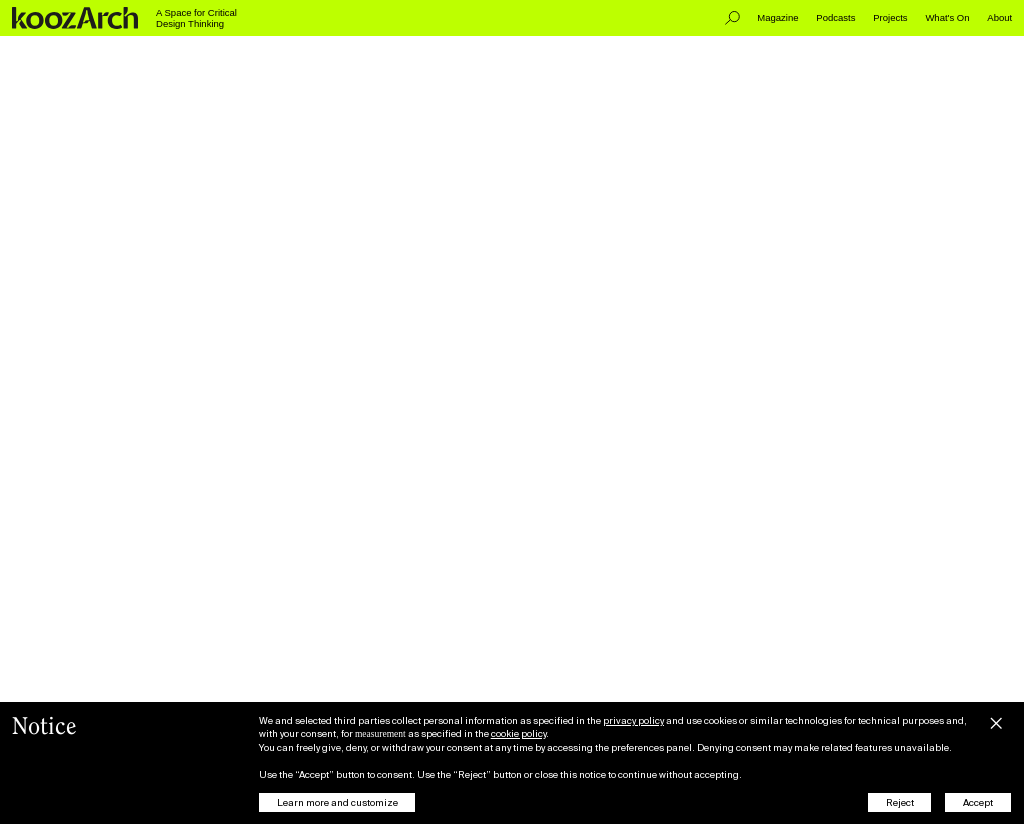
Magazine (777, 17)
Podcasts (835, 17)
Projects (890, 17)
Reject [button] (900, 802)
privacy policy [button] (633, 720)
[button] (996, 721)
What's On (947, 17)
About (999, 17)
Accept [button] (978, 802)
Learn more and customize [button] (337, 802)
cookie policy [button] (518, 733)
